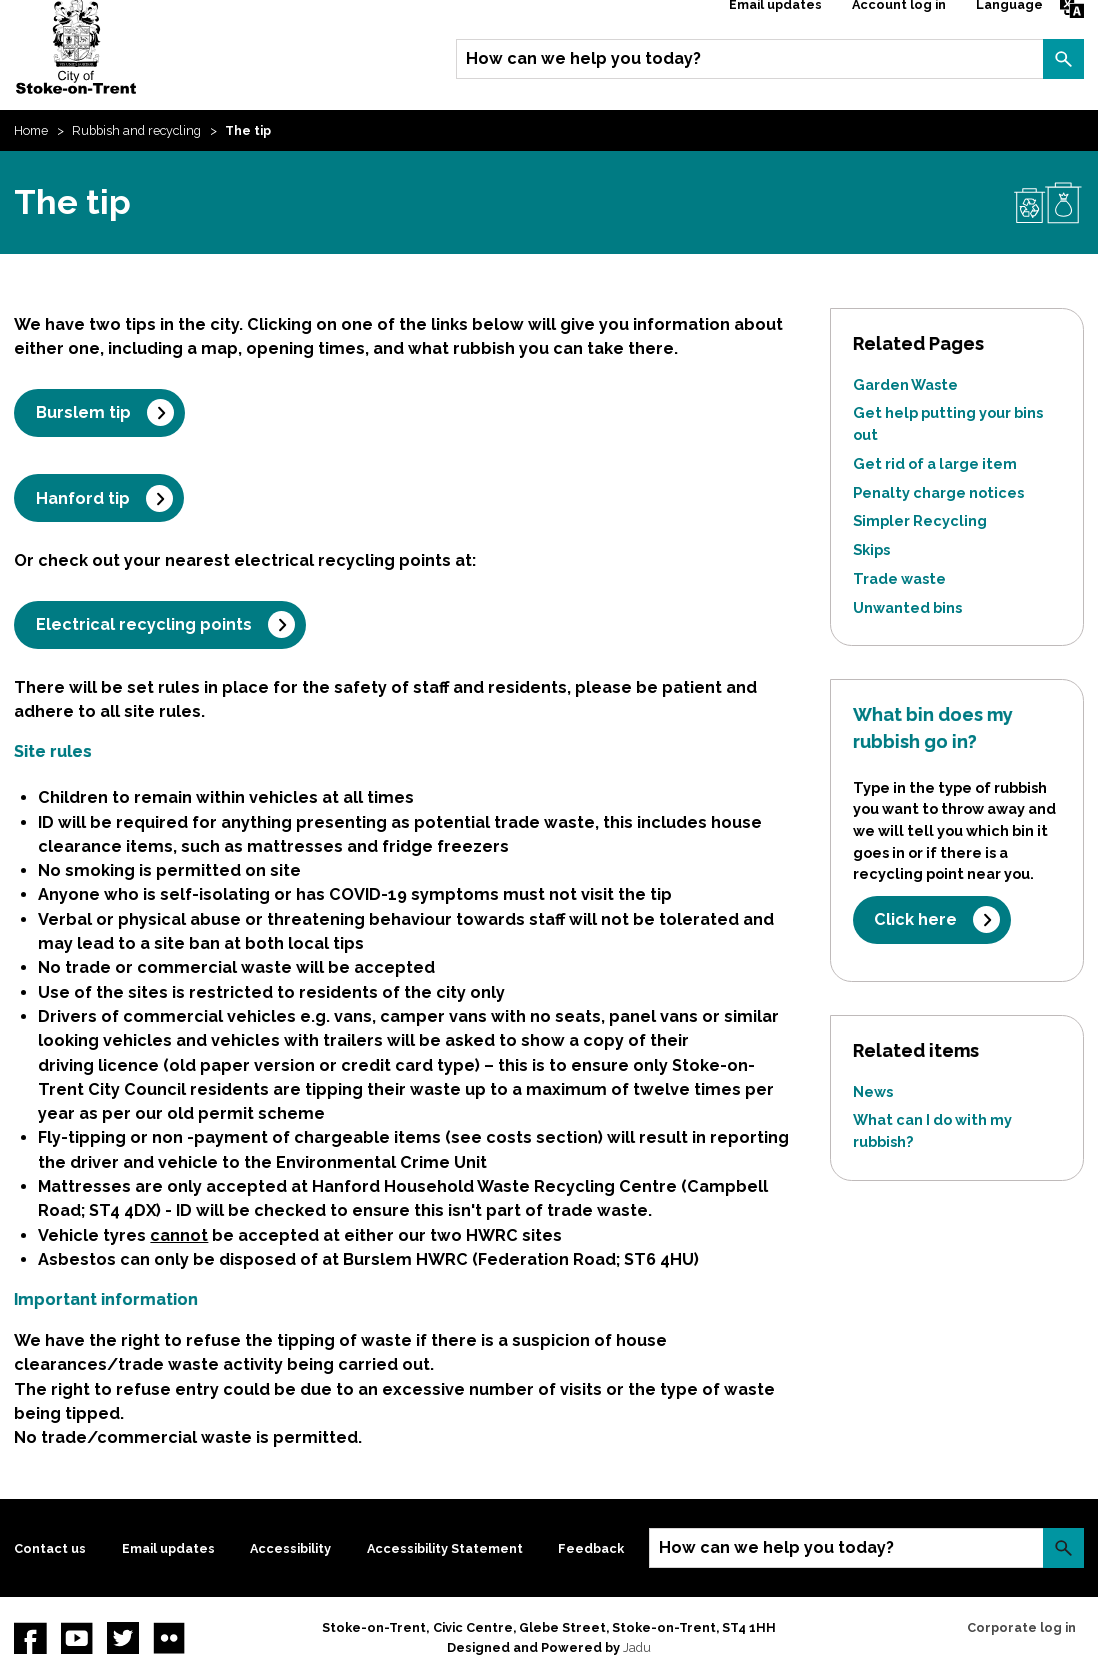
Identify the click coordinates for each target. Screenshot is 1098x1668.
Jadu (637, 1647)
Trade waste (899, 578)
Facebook (30, 1638)
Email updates (168, 1548)
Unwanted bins (907, 607)
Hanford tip (83, 498)
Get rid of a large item (935, 463)
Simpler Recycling (920, 520)
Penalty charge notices (938, 492)
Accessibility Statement (445, 1548)
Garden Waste (905, 384)
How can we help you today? (583, 58)
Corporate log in (1021, 1627)
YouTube (77, 1638)
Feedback (591, 1548)
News (873, 1091)
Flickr (169, 1638)
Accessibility (290, 1548)
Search (1063, 59)
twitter (123, 1638)
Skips (871, 549)
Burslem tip (83, 412)
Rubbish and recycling (136, 130)
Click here (915, 919)
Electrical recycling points (144, 624)
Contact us (50, 1548)
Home (31, 130)
